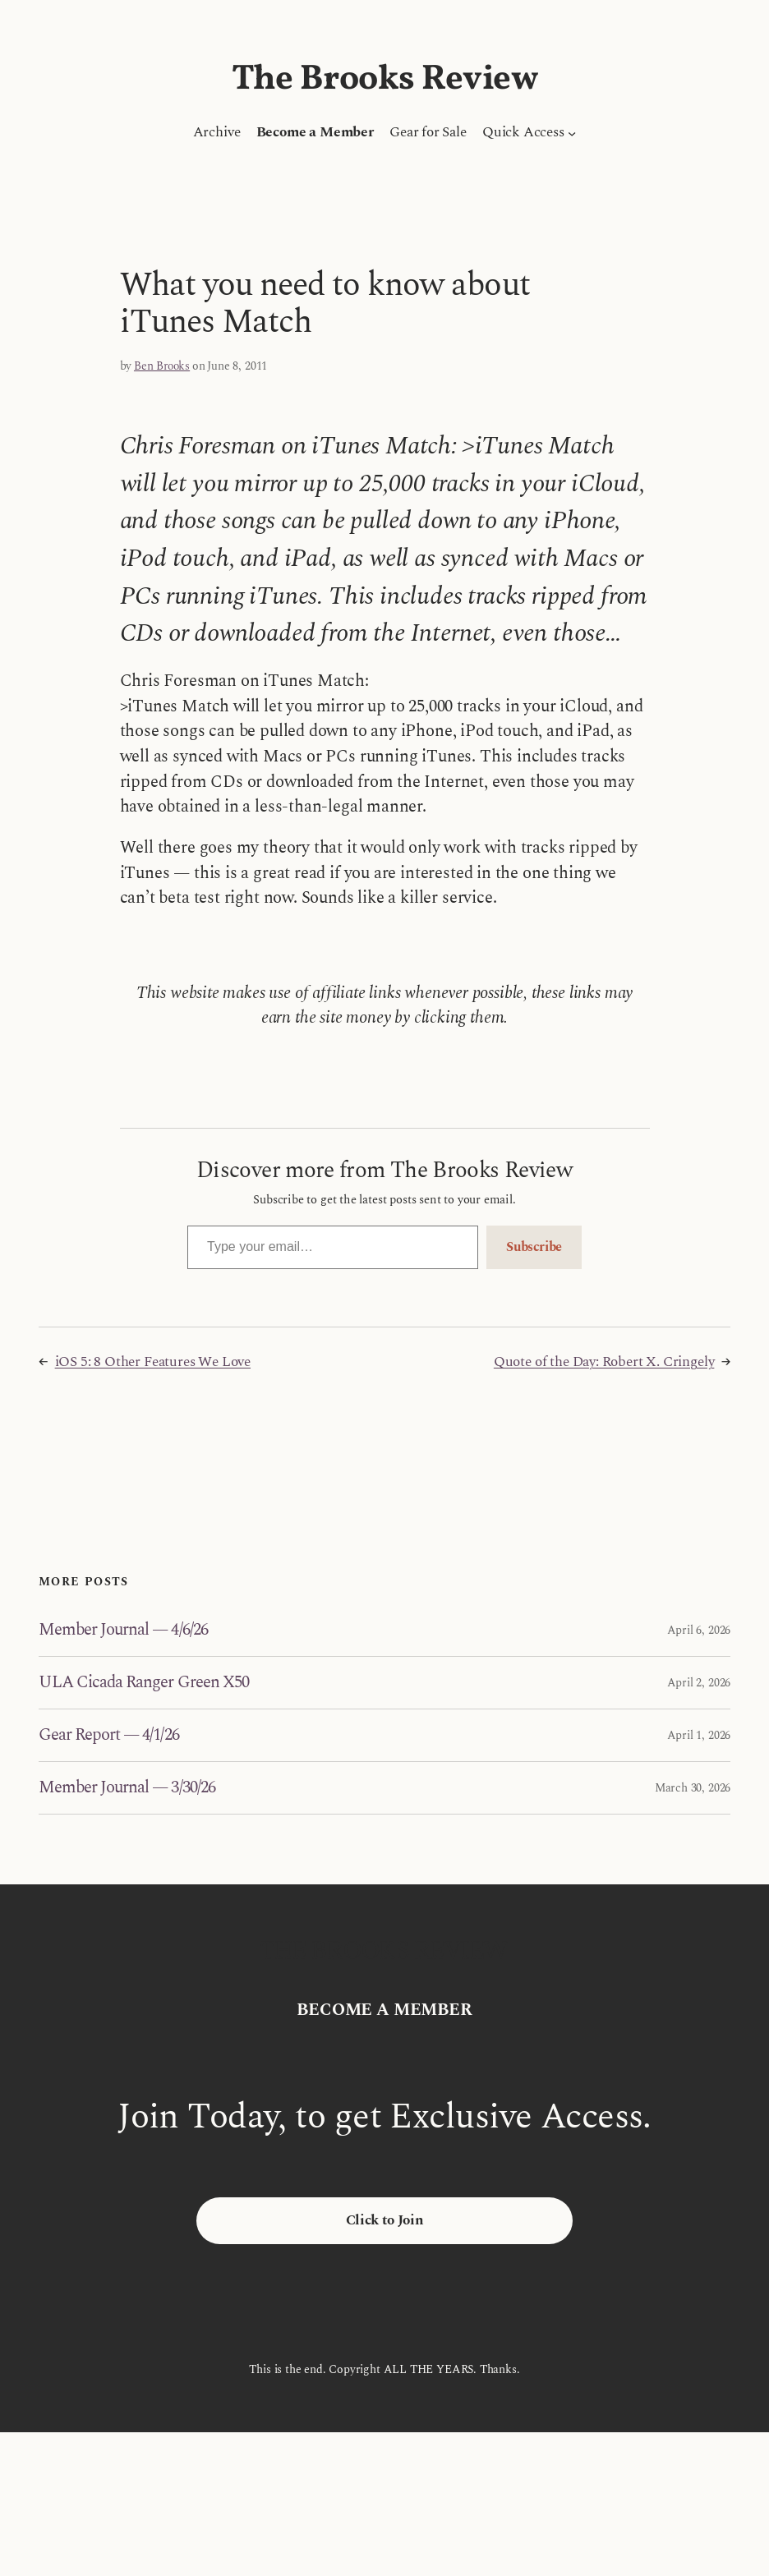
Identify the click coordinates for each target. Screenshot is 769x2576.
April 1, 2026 (699, 1735)
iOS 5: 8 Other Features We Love (153, 1362)
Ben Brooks (162, 366)
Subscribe (534, 1247)
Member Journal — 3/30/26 (127, 1787)
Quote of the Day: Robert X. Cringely (604, 1362)
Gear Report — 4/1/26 (109, 1735)
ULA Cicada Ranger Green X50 (144, 1682)
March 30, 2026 (692, 1787)
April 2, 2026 (699, 1682)
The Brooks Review (385, 79)
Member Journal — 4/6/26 (123, 1630)
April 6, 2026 (699, 1630)
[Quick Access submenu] (572, 132)
